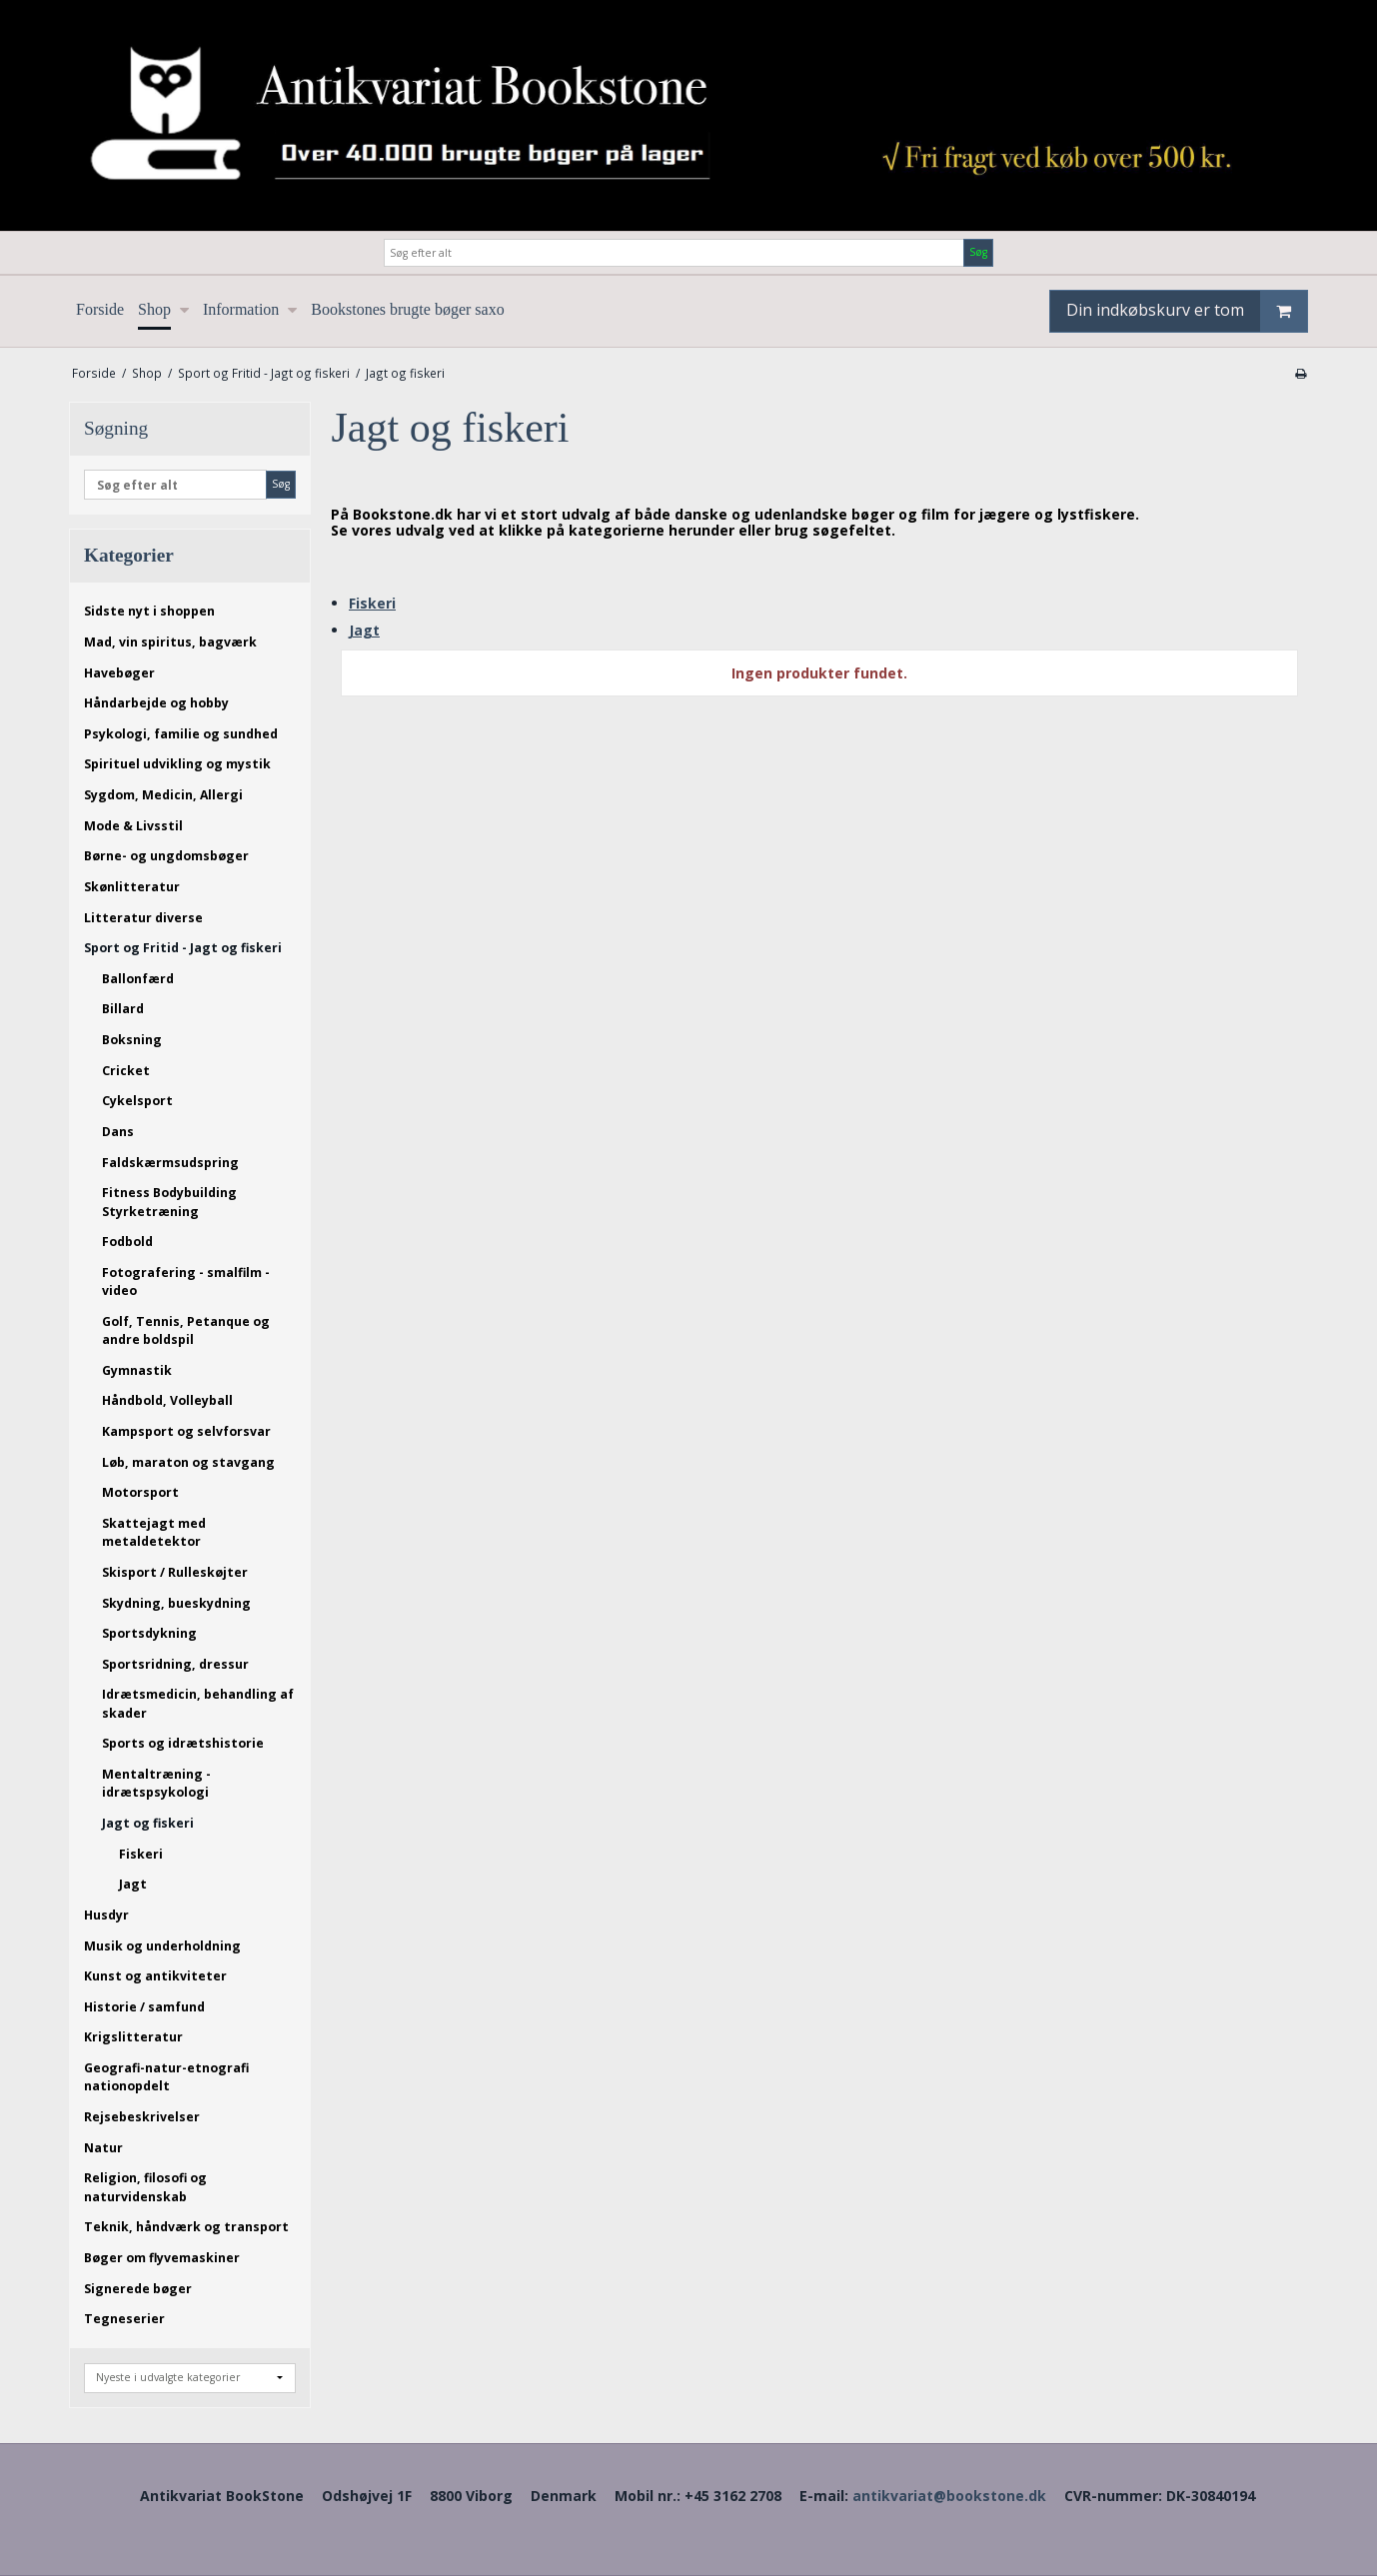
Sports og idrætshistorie (183, 1743)
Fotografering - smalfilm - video (186, 1281)
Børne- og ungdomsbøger (166, 855)
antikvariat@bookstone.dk (949, 2495)
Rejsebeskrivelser (142, 2116)
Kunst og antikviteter (155, 1975)
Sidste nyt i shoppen (149, 611)
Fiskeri (141, 1854)
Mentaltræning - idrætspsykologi (156, 1783)
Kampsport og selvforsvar (186, 1431)
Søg (978, 252)
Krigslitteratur (133, 2036)
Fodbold (127, 1241)
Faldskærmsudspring (170, 1162)
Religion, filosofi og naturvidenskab (145, 2186)
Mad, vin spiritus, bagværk (170, 642)
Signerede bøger (138, 2288)
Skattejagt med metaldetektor (154, 1532)
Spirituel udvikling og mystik (177, 763)
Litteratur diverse (143, 917)
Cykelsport (137, 1100)
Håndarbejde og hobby (156, 702)
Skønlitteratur (132, 886)
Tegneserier (124, 2318)
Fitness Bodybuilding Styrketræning (169, 1201)
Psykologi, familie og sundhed (181, 733)
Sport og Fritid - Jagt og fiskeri (183, 947)
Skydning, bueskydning (176, 1603)
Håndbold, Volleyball (167, 1400)
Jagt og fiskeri (148, 1823)
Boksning (132, 1039)
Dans (118, 1131)
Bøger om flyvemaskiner (162, 2257)
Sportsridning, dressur (175, 1664)
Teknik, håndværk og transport (186, 2226)
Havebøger (119, 672)
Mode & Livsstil (133, 825)
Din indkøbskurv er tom (1186, 311)
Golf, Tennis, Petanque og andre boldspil (186, 1330)
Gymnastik (137, 1370)
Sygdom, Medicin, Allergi (163, 794)
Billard (123, 1008)
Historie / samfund (144, 2006)
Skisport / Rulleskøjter (175, 1572)
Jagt (133, 1884)
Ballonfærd (138, 978)
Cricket (126, 1070)
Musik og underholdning (162, 1945)
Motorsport (140, 1492)
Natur (103, 2147)
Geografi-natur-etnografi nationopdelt (166, 2076)
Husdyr (106, 1915)
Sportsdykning (149, 1633)
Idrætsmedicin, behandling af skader (198, 1703)
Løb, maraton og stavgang (188, 1462)
